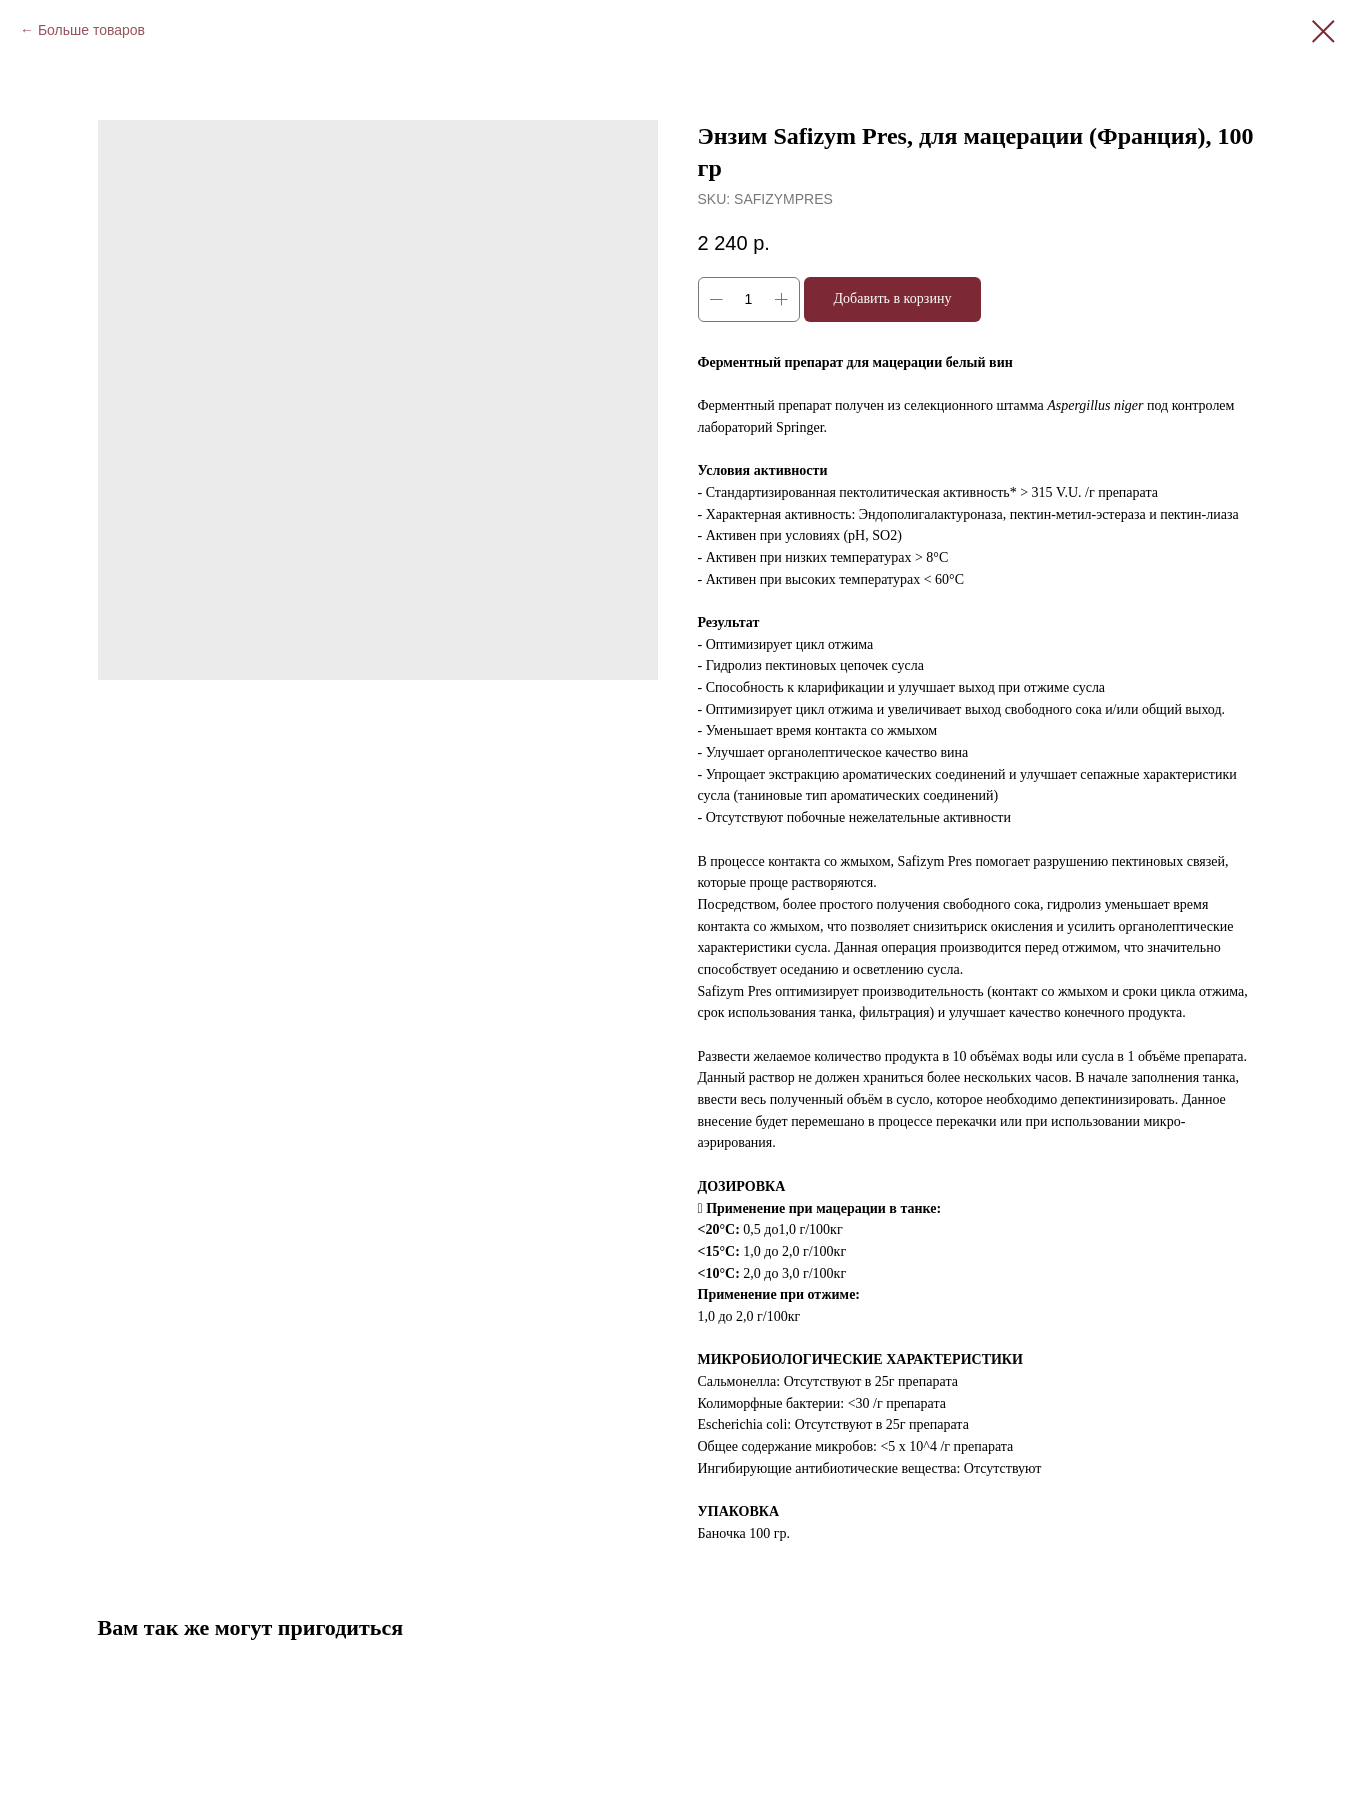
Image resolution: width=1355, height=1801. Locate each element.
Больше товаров (91, 30)
